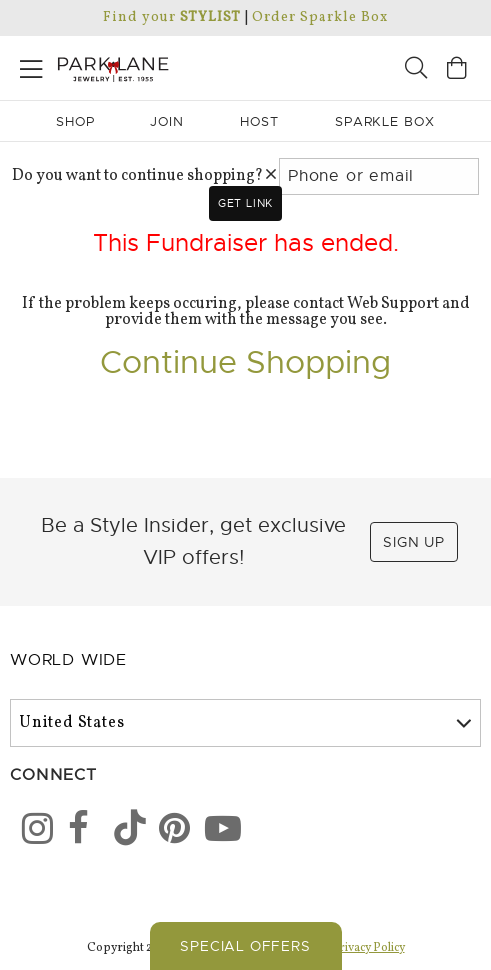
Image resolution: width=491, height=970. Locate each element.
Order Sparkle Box (319, 17)
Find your (171, 17)
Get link (245, 203)
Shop (75, 121)
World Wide (68, 660)
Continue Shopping (245, 362)
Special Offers (245, 946)
